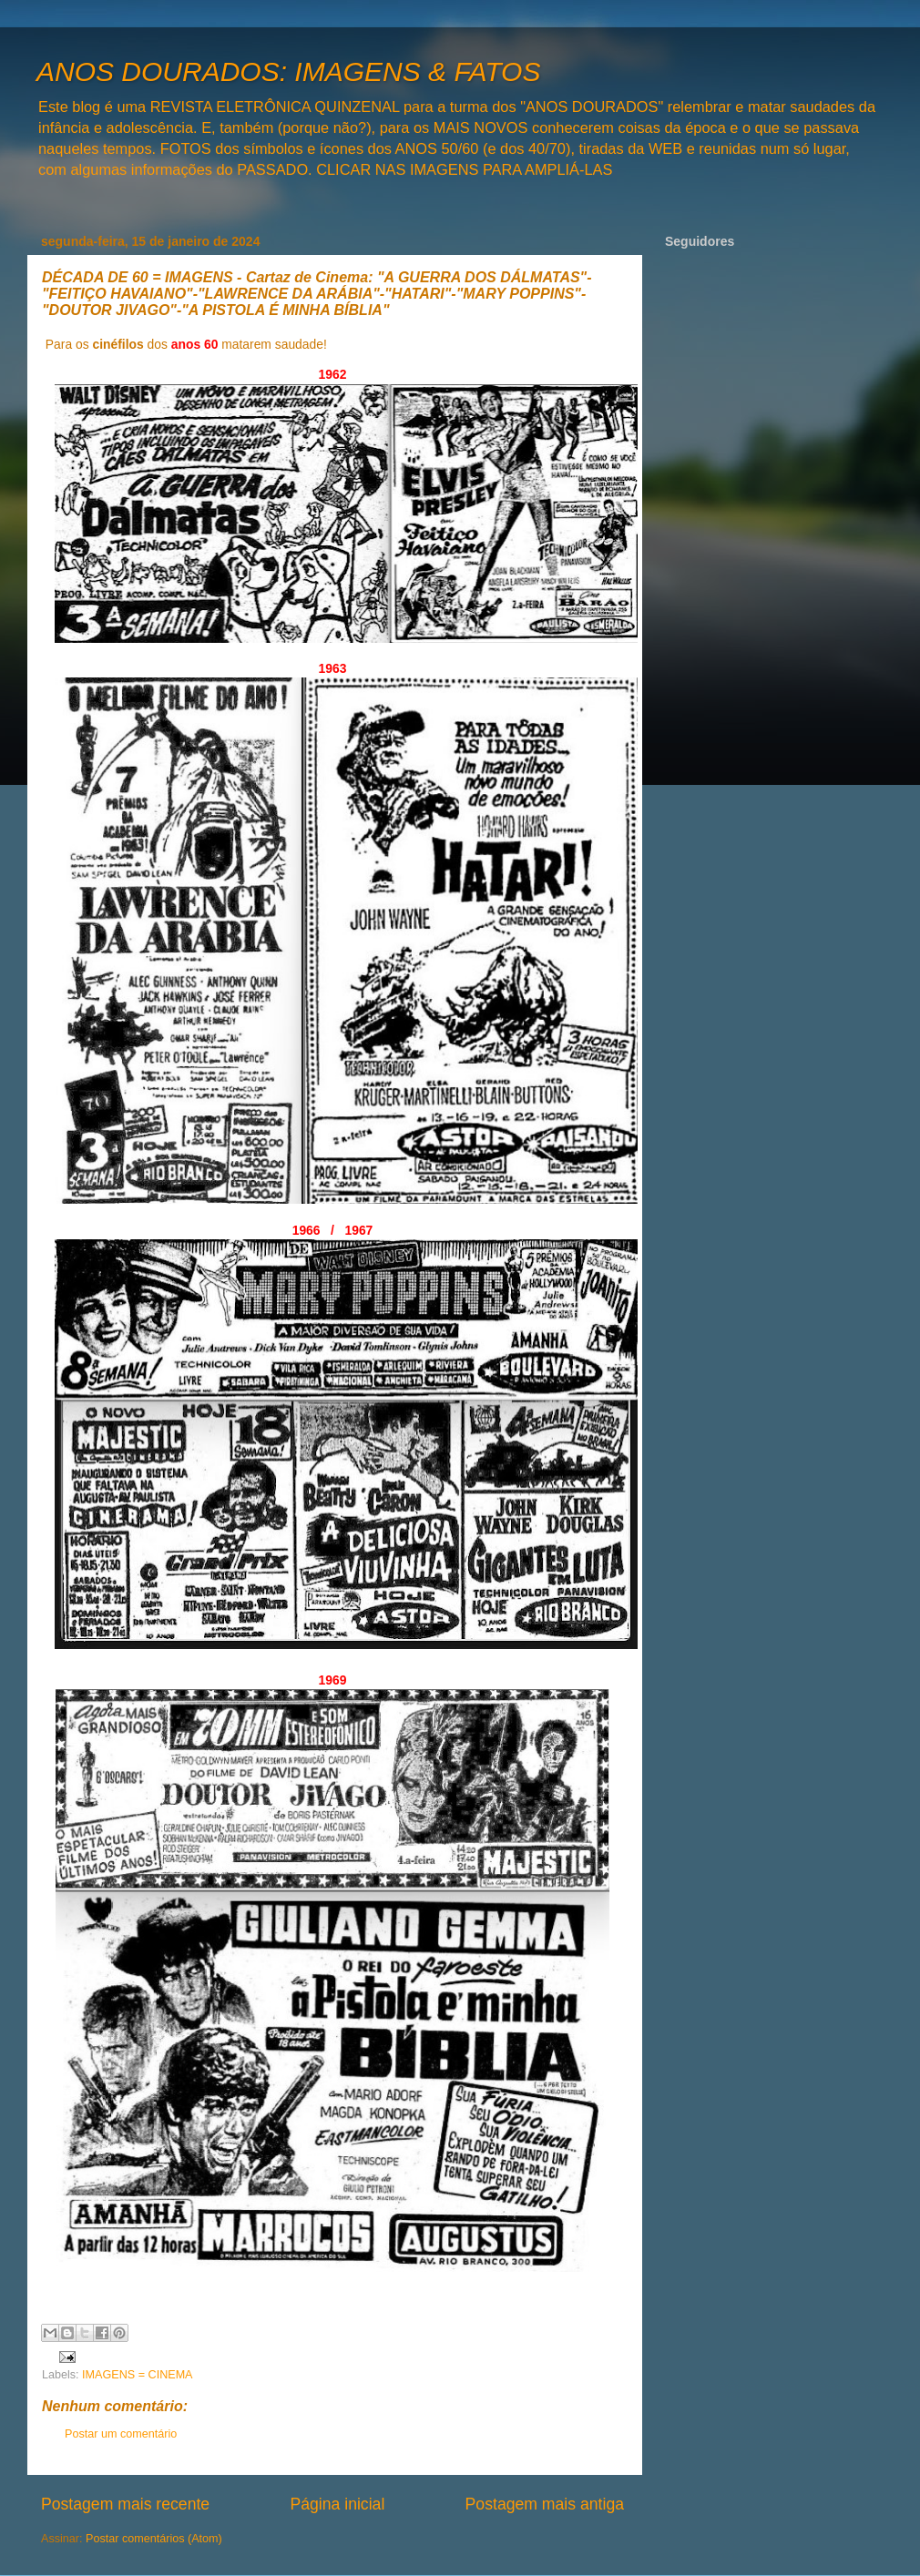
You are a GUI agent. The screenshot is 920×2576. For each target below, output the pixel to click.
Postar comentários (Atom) (154, 2538)
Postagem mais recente (125, 2504)
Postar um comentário (121, 2434)
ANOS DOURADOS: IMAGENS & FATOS (288, 71)
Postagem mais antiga (544, 2504)
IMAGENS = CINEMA (137, 2374)
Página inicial (337, 2504)
